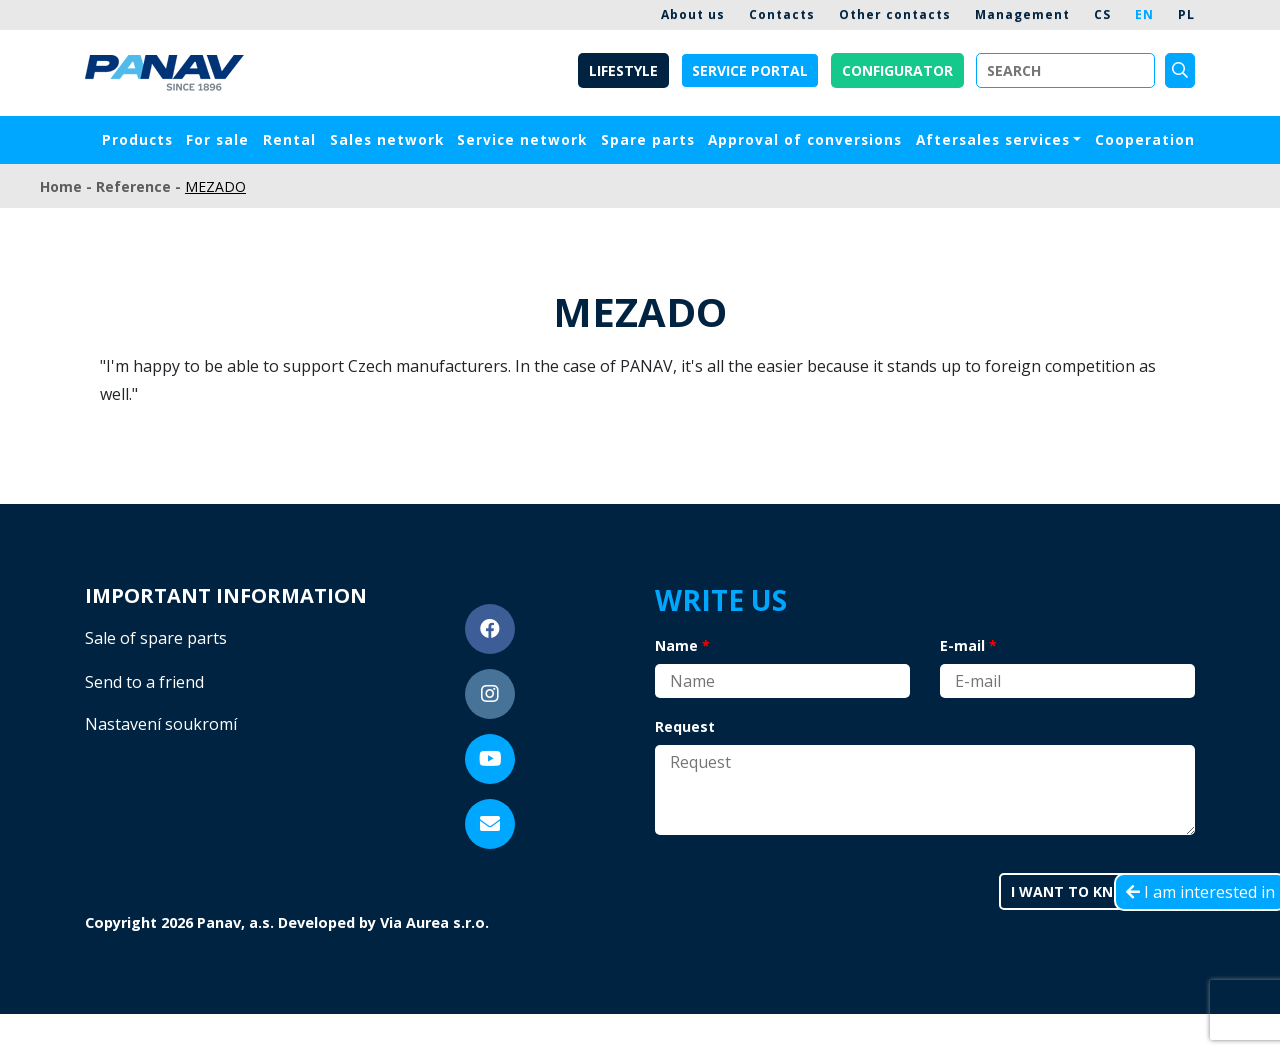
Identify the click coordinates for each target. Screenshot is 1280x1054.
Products (137, 139)
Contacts (782, 14)
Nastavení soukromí (161, 724)
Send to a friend (144, 682)
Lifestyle (623, 70)
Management (1022, 14)
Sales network (387, 139)
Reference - (140, 186)
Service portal (750, 70)
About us (693, 14)
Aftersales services (993, 139)
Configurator (897, 70)
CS (1102, 14)
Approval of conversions (805, 139)
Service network (522, 139)
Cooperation (1145, 139)
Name (676, 645)
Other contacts (895, 14)
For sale (217, 139)
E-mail (962, 645)
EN (1144, 14)
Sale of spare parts (156, 638)
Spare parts (648, 139)
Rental (289, 139)
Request (685, 726)
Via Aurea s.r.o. (434, 922)
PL (1186, 14)
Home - (68, 186)
